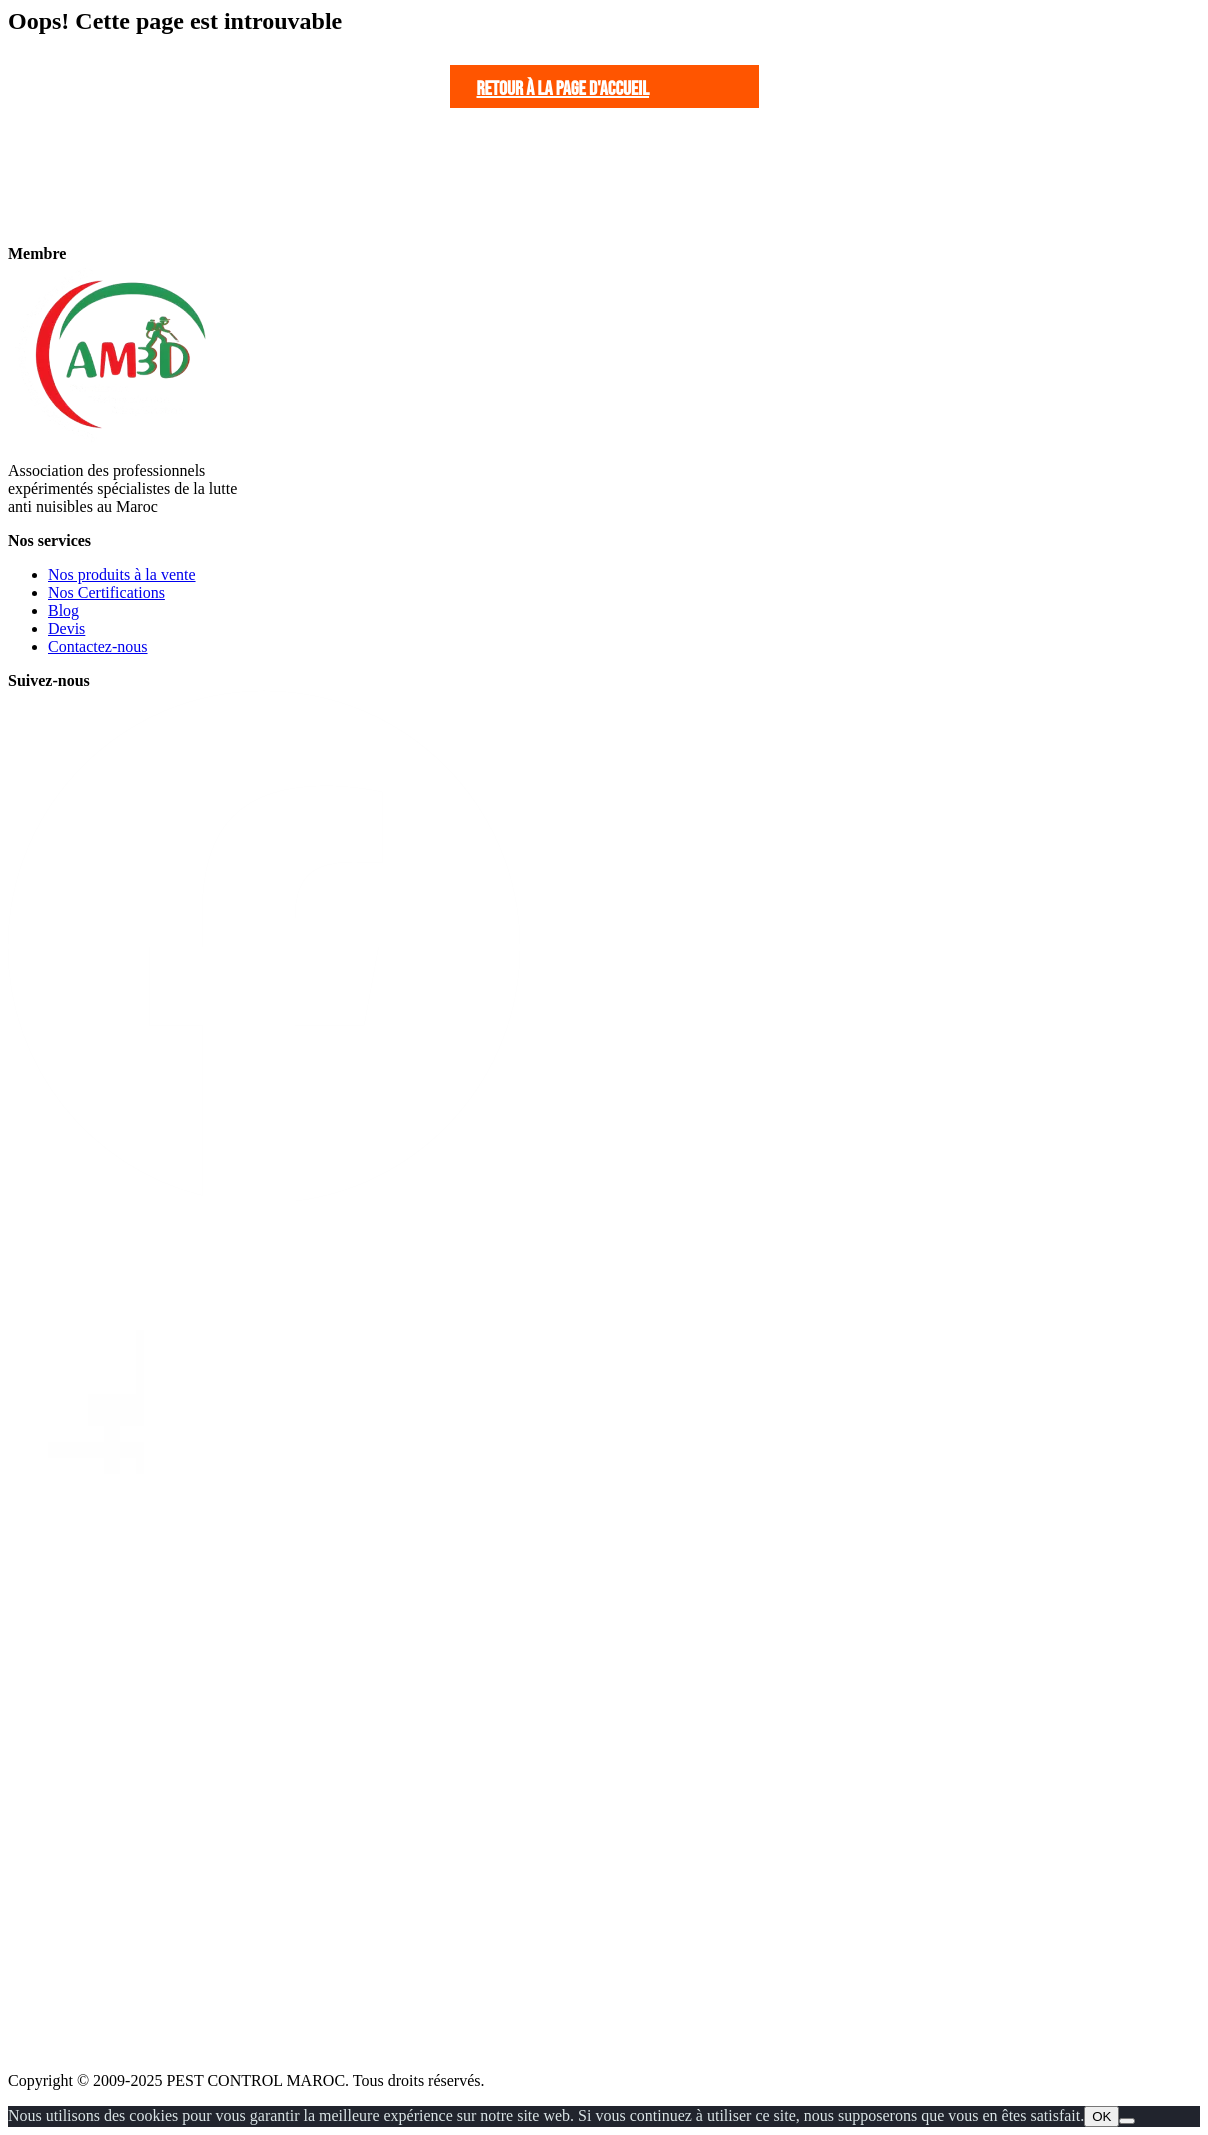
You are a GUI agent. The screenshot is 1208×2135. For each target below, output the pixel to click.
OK (1101, 2116)
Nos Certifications (106, 592)
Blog (63, 610)
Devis (66, 628)
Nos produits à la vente (122, 574)
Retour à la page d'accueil (563, 89)
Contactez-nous (98, 646)
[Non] (1127, 2121)
